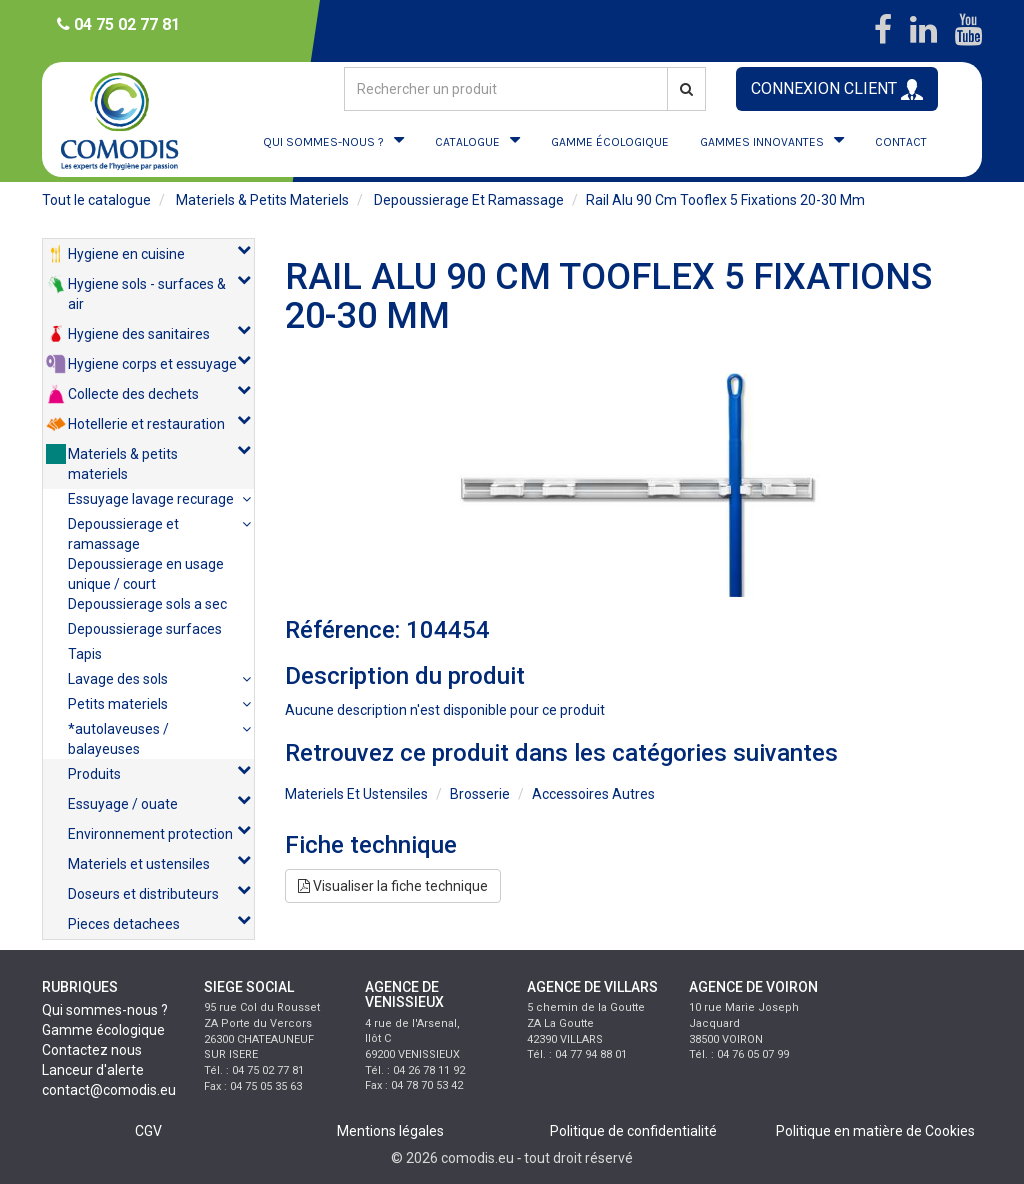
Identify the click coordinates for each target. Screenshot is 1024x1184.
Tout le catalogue (96, 200)
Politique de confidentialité (633, 1131)
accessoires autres (593, 794)
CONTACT (901, 142)
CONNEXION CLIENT (837, 89)
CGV (148, 1131)
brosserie (480, 794)
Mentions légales (390, 1131)
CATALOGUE (467, 142)
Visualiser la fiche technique (393, 886)
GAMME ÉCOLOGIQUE (610, 142)
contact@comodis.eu (109, 1090)
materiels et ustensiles (356, 794)
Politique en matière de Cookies (875, 1131)
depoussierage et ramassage (469, 200)
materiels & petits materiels (262, 200)
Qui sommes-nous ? (105, 1010)
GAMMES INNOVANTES (762, 142)
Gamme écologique (103, 1030)
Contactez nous (92, 1050)
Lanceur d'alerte (93, 1070)
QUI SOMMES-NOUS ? (323, 142)
